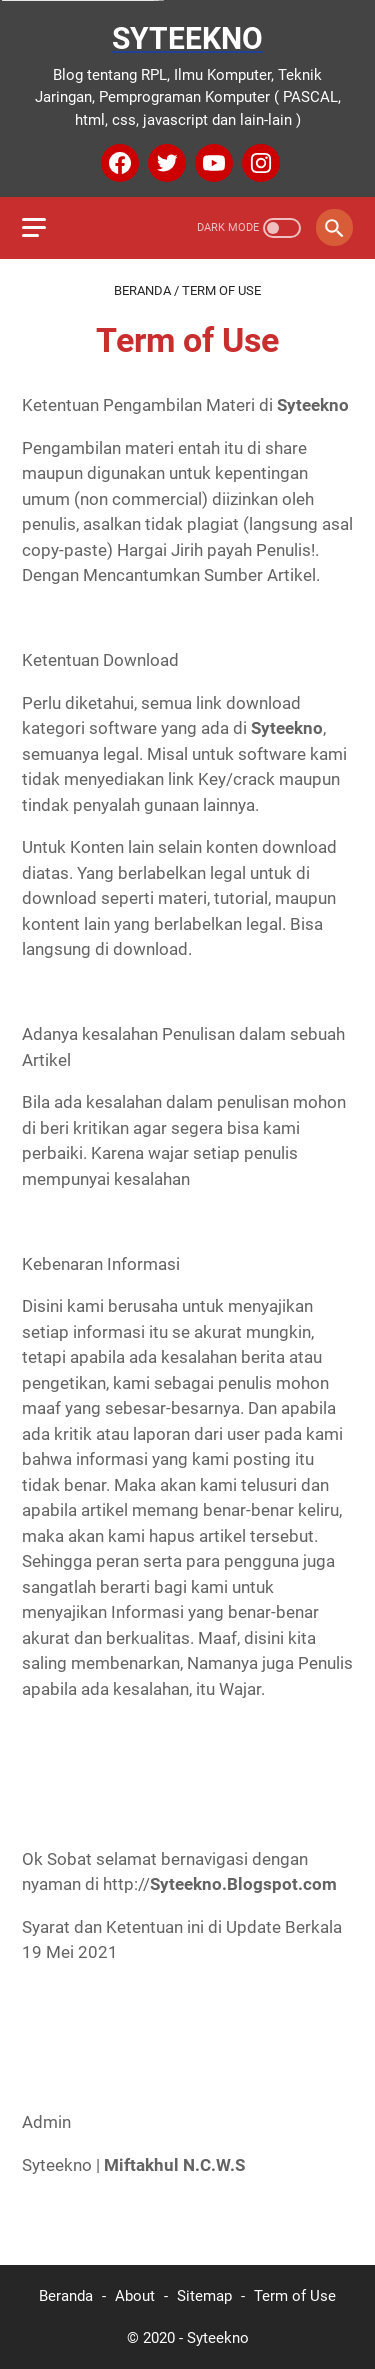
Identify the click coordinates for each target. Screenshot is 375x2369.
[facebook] (117, 163)
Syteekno (187, 38)
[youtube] (211, 163)
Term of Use (295, 2296)
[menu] (46, 228)
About (135, 2296)
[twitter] (164, 163)
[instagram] (258, 163)
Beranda (66, 2296)
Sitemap (204, 2296)
